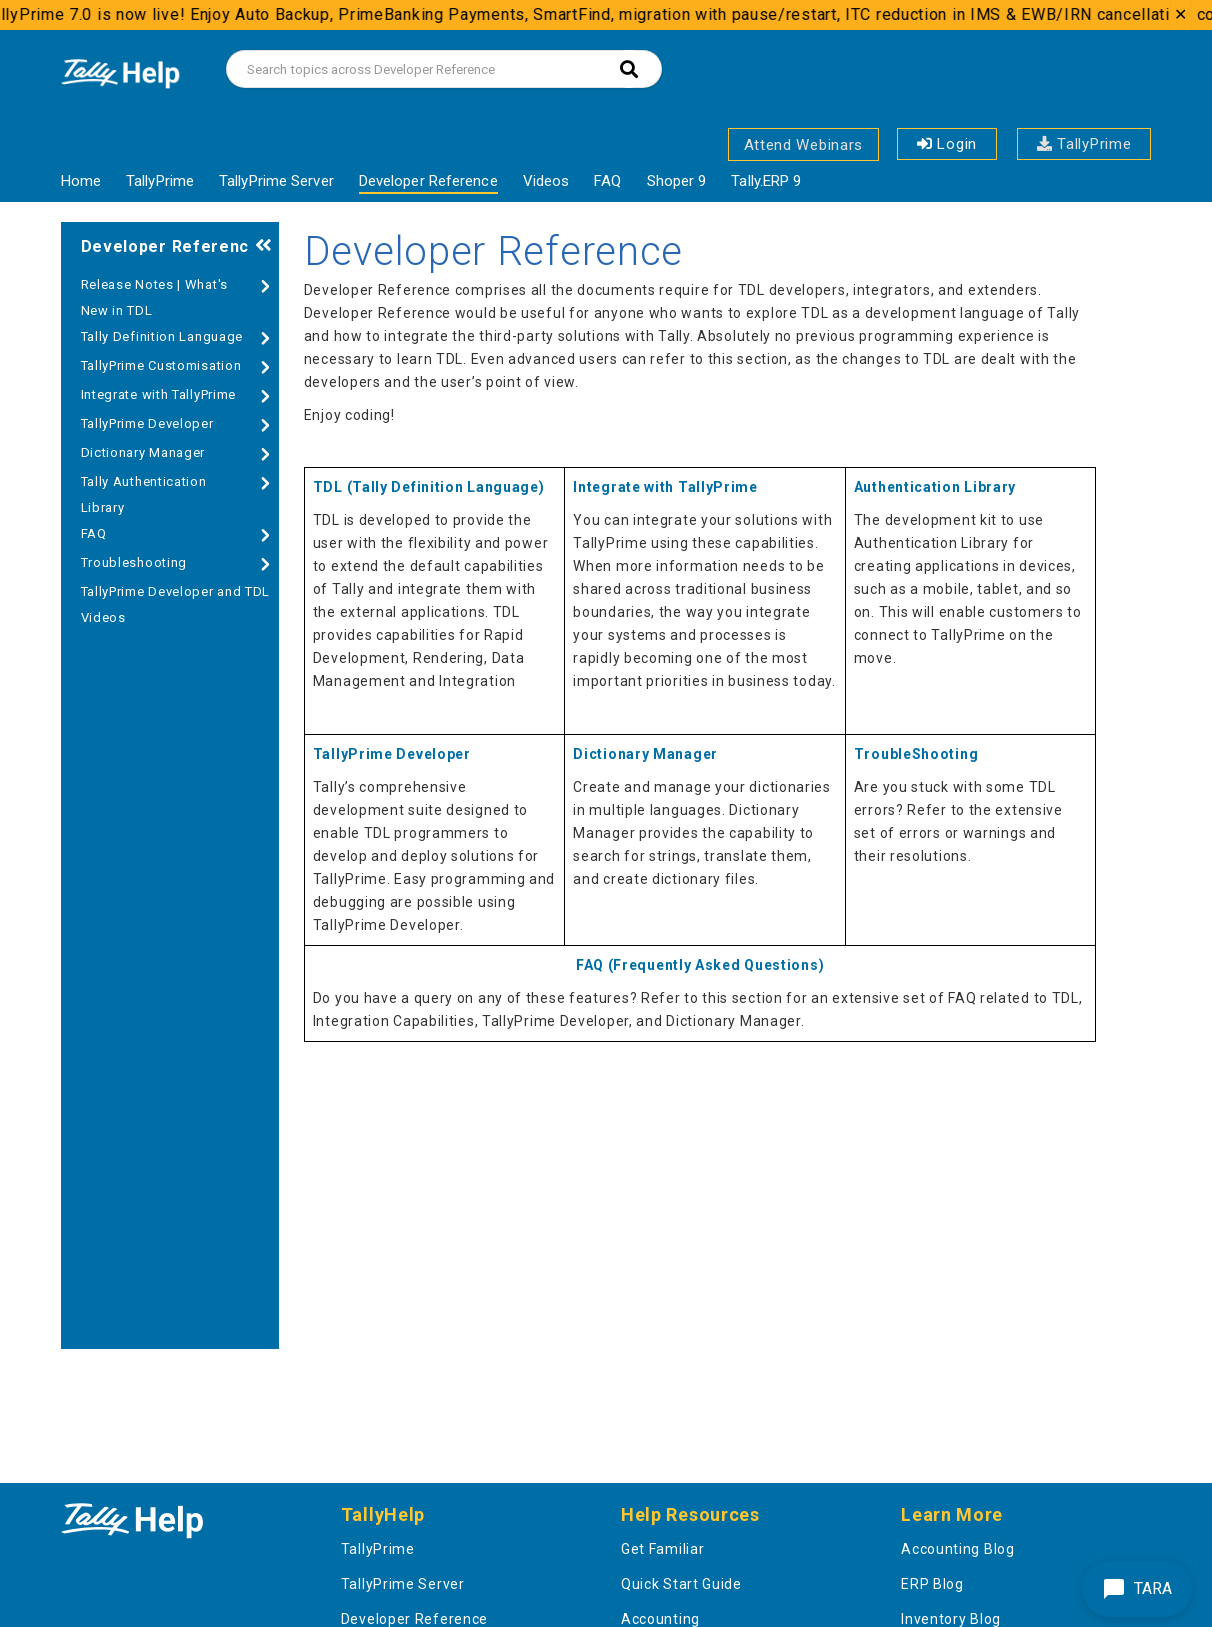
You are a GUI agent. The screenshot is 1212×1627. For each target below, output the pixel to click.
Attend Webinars (804, 145)
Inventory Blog (951, 1619)
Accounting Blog (958, 1549)
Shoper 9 (677, 181)
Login (947, 144)
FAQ (607, 181)
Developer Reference (428, 181)
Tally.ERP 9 (766, 181)
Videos (546, 181)
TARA (1137, 1589)
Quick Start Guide (681, 1584)
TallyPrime (1084, 144)
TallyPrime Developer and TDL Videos (176, 604)
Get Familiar (662, 1549)
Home (81, 181)
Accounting (660, 1619)
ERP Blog (932, 1584)
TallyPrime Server (276, 181)
